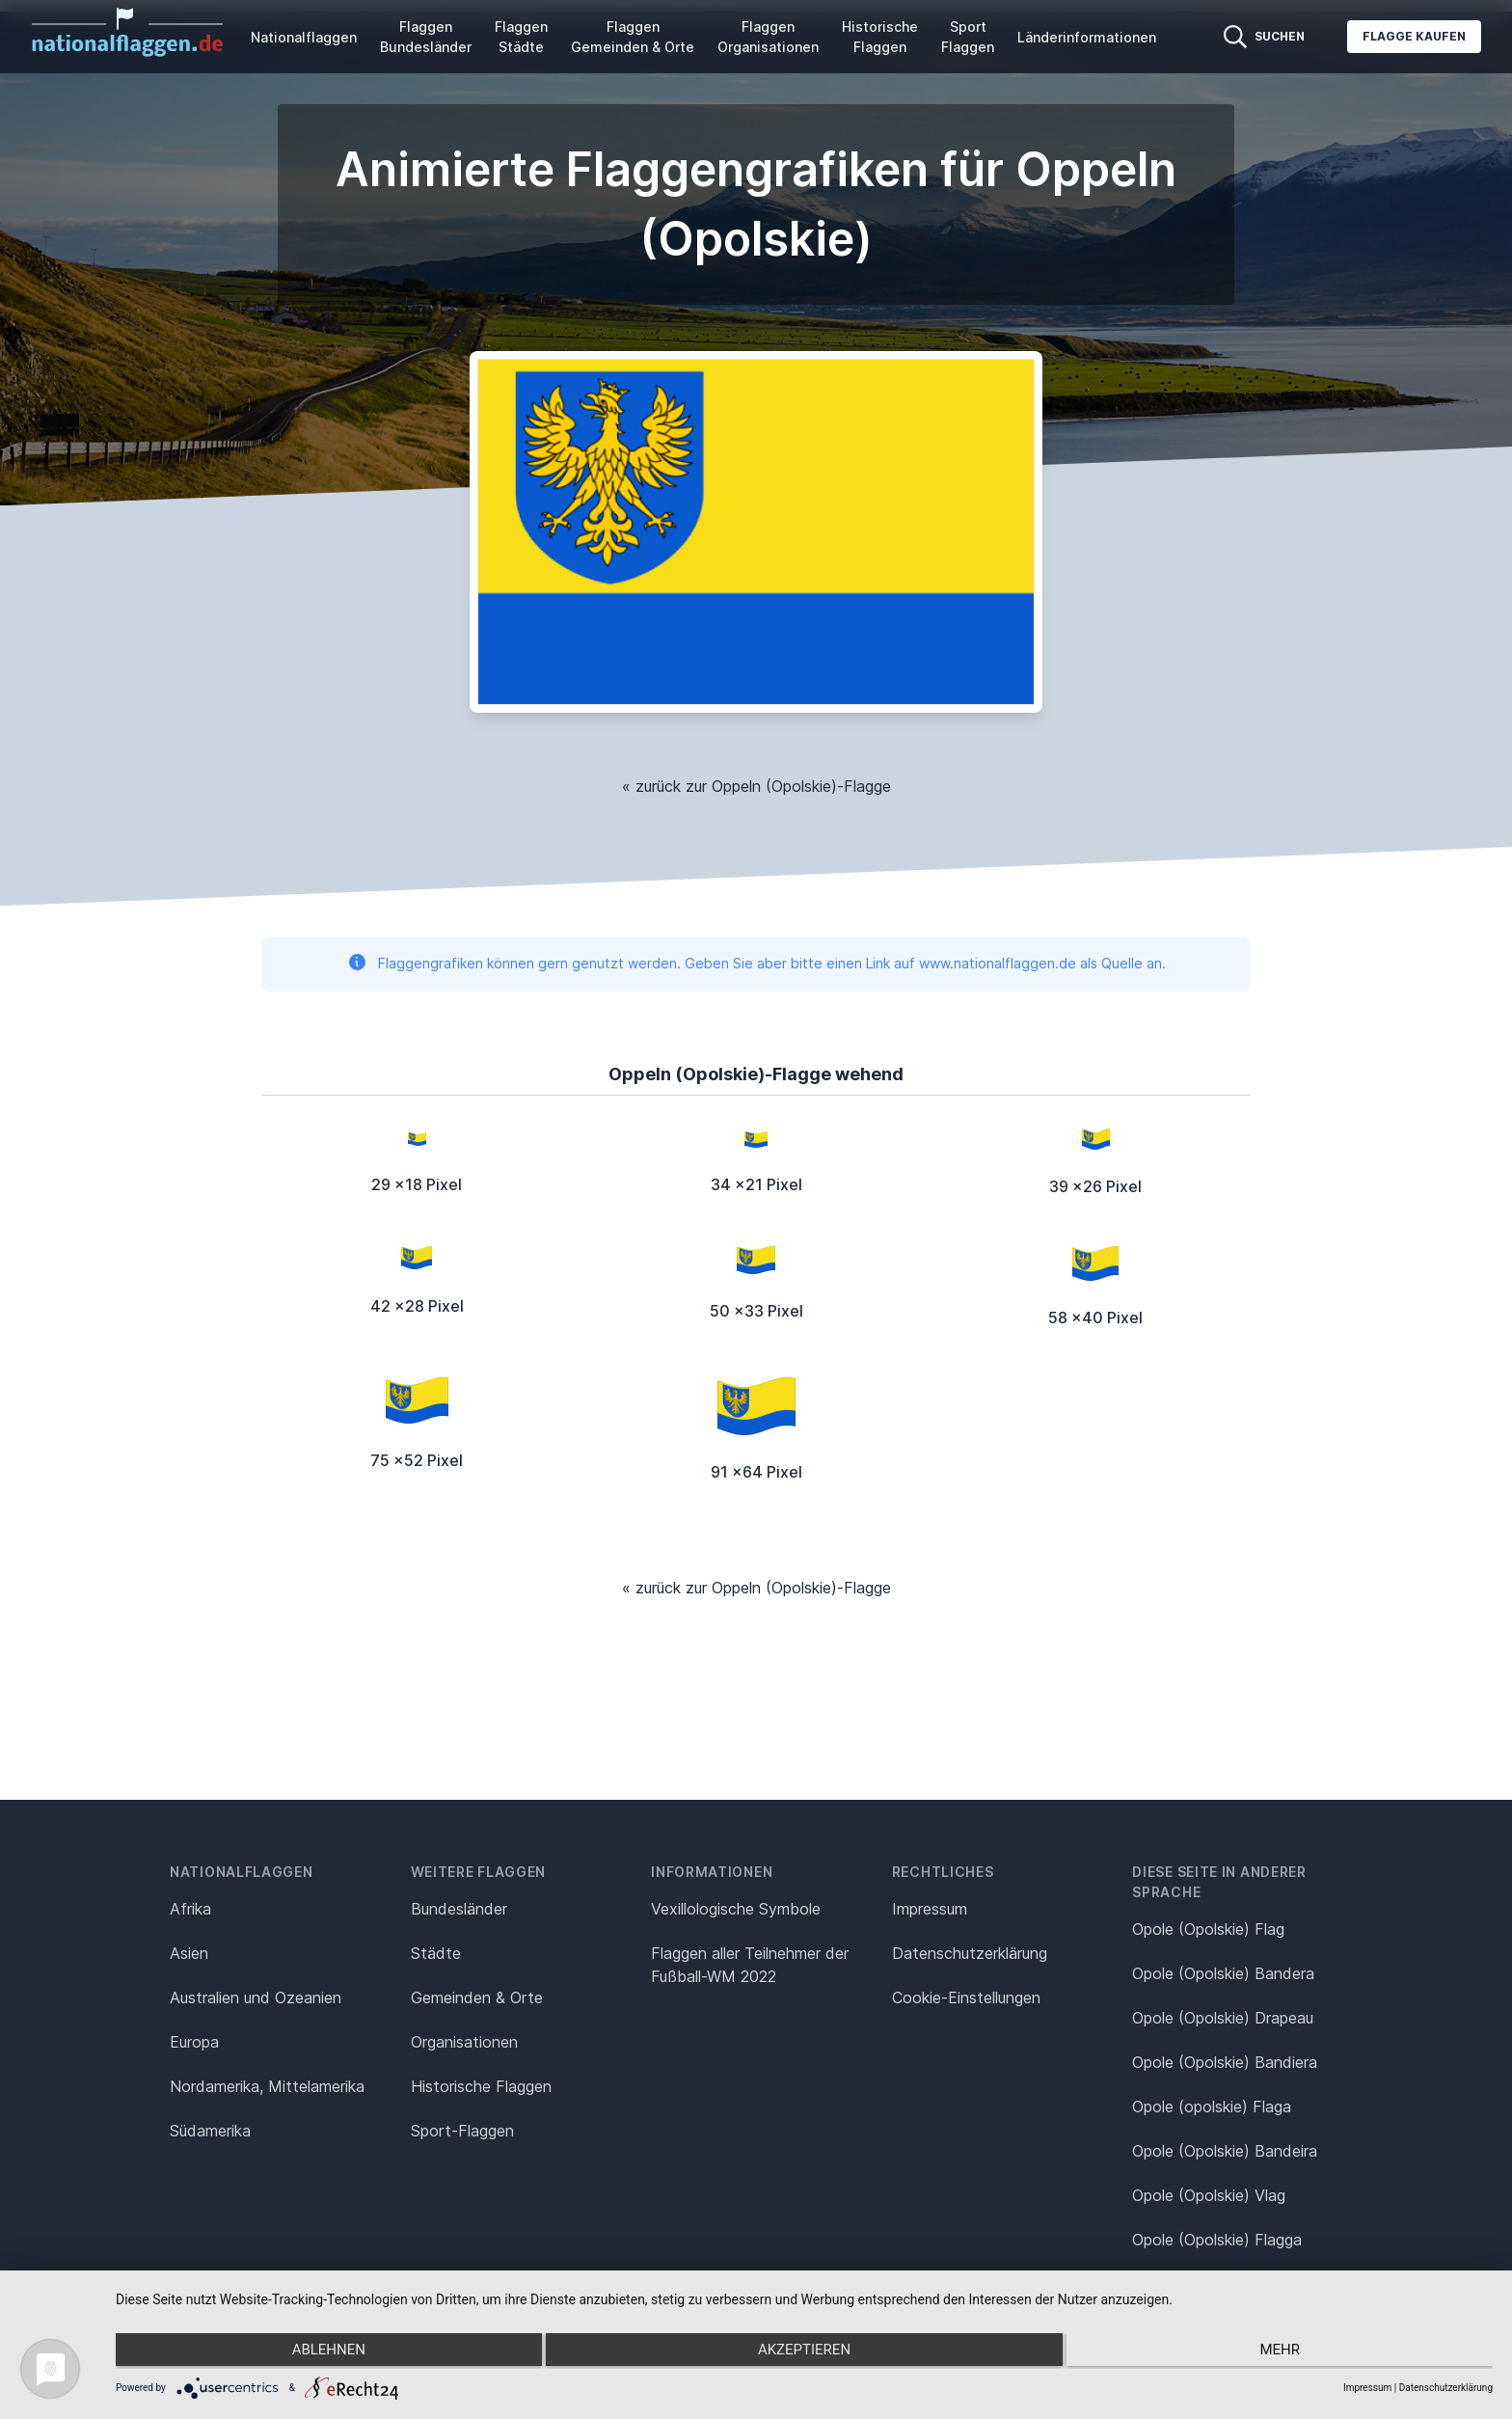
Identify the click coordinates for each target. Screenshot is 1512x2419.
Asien (189, 1953)
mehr (1287, 2352)
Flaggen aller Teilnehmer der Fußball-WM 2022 (750, 1964)
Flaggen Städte (521, 36)
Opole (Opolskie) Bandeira (1224, 2151)
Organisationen (464, 2042)
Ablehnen (321, 2352)
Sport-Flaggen (462, 2130)
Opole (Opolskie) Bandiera (1224, 2062)
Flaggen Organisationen (768, 36)
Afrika (190, 1908)
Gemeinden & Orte (477, 1997)
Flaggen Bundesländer (426, 36)
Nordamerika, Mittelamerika (267, 2086)
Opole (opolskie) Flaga (1211, 2106)
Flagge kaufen (1414, 36)
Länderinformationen (1086, 37)
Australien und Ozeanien (255, 1997)
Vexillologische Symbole (736, 1908)
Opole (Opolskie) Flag (1208, 1929)
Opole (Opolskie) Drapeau (1222, 2017)
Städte (436, 1953)
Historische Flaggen (880, 36)
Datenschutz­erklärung (969, 1953)
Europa (194, 2042)
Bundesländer (459, 1908)
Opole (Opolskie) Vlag (1208, 2195)
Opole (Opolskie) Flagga (1217, 2239)
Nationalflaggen (304, 37)
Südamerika (210, 2130)
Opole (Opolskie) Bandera (1223, 1973)
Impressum (929, 1908)
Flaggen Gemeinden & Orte (632, 36)
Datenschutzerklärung (1446, 2387)
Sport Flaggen (967, 36)
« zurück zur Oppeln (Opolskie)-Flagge (756, 786)
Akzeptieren (804, 2352)
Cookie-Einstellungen (966, 1997)
